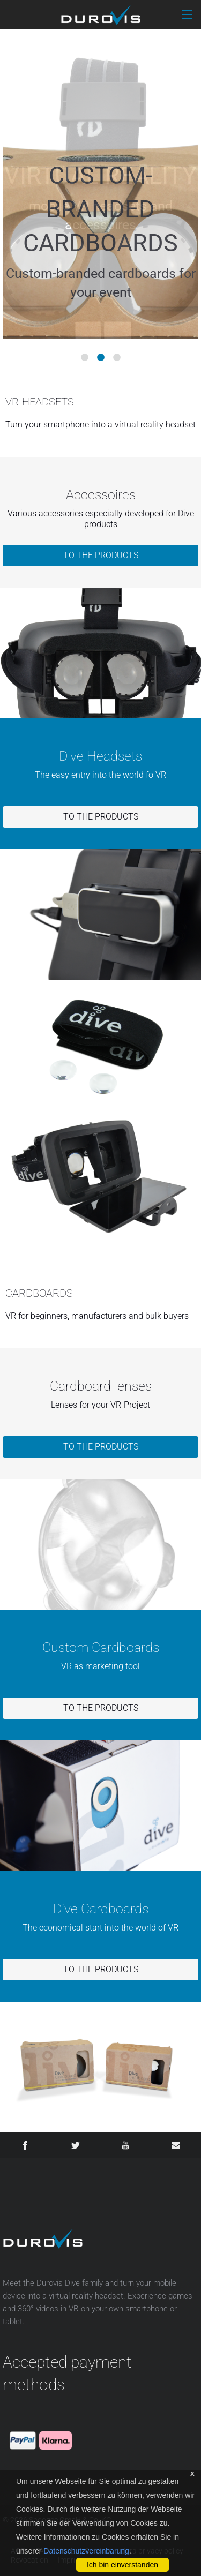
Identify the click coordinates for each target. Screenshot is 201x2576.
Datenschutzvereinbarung (86, 2551)
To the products (100, 555)
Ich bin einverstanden (122, 2564)
